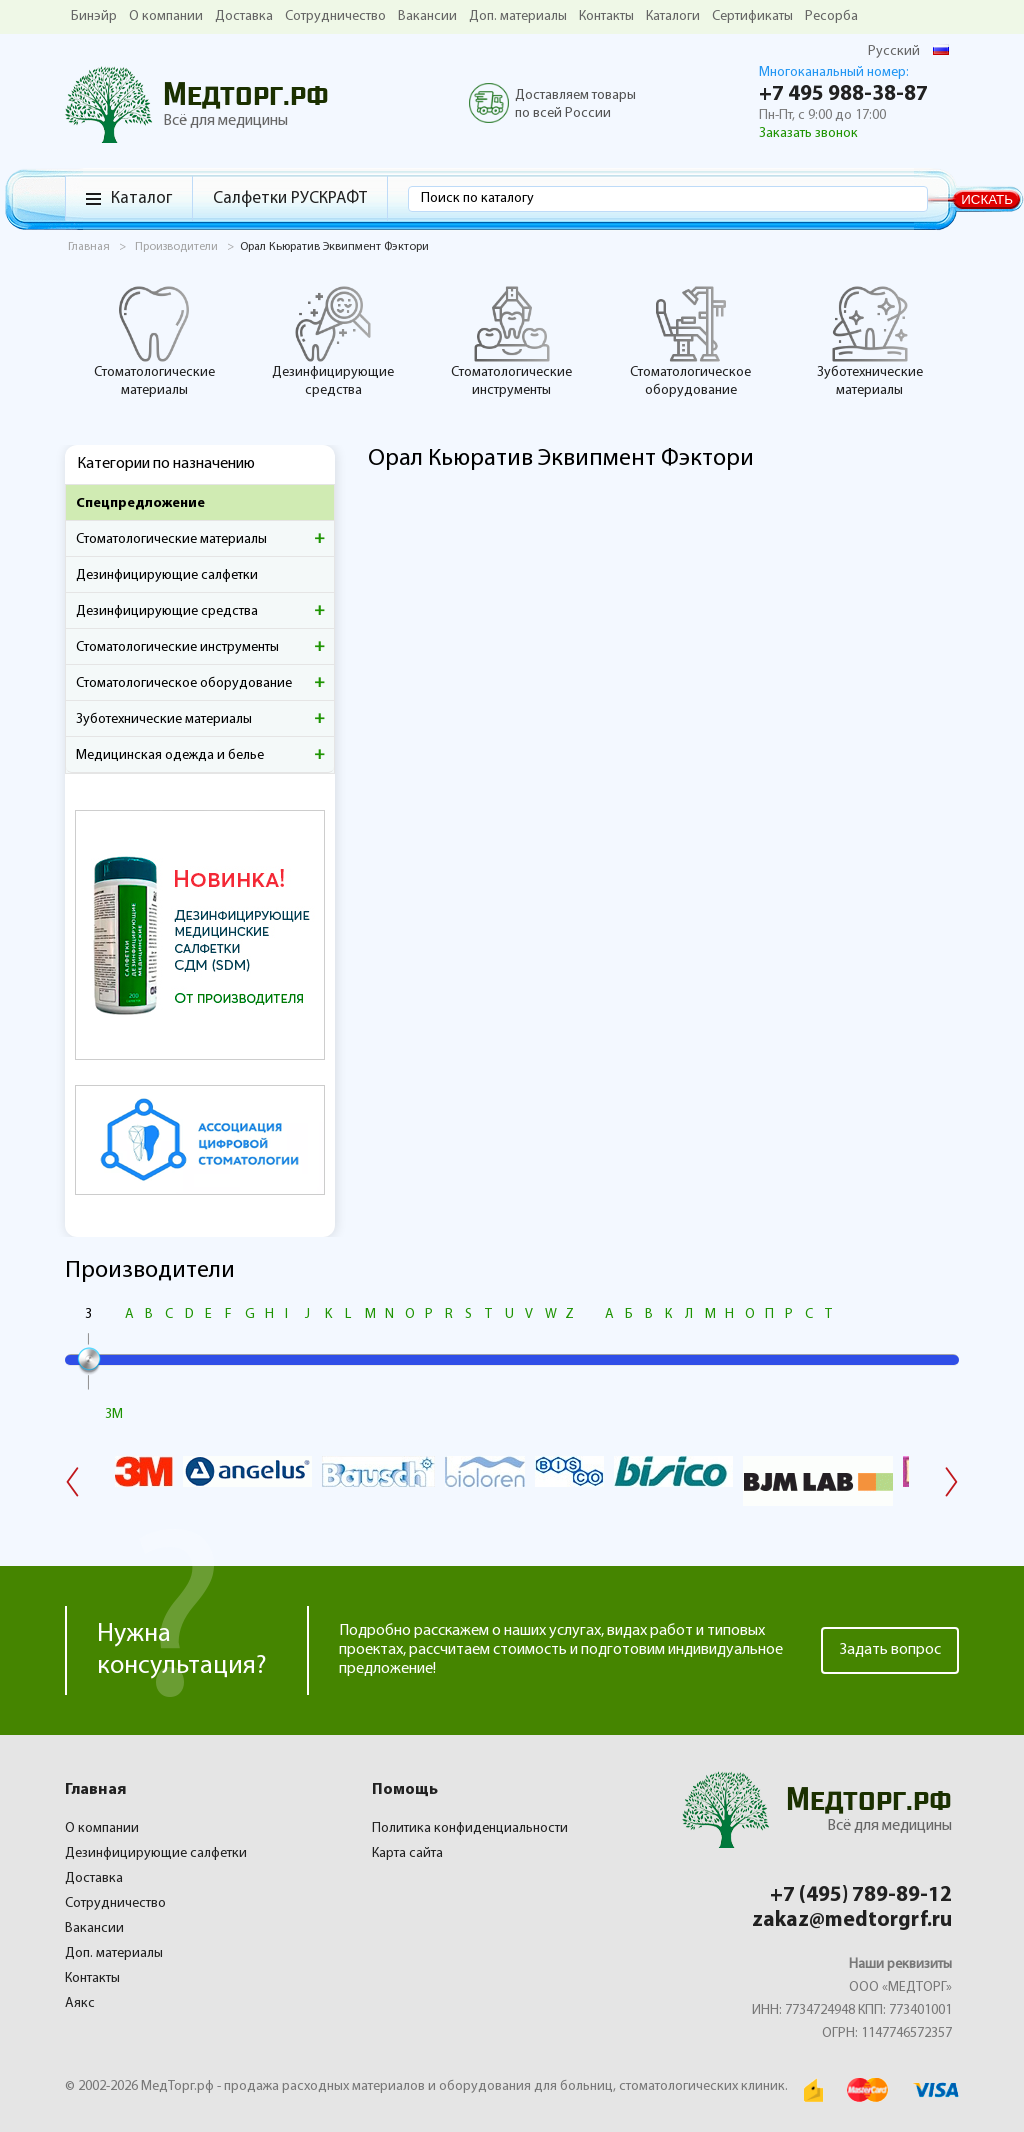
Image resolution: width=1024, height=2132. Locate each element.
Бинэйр (94, 16)
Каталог (141, 198)
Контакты (606, 16)
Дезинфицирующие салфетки (167, 575)
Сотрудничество (335, 16)
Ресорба (831, 16)
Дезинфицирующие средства (333, 341)
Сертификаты (752, 16)
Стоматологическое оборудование (690, 341)
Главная (95, 1790)
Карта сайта (407, 1853)
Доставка (244, 16)
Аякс (80, 2003)
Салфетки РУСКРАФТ (290, 198)
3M (114, 1414)
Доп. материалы (518, 16)
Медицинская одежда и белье (170, 755)
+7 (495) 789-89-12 (861, 1895)
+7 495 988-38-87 (843, 94)
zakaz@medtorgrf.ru (852, 1920)
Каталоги (673, 16)
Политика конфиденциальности (470, 1828)
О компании (166, 16)
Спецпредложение (140, 503)
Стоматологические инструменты (511, 341)
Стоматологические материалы (154, 341)
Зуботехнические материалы (870, 341)
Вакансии (427, 16)
